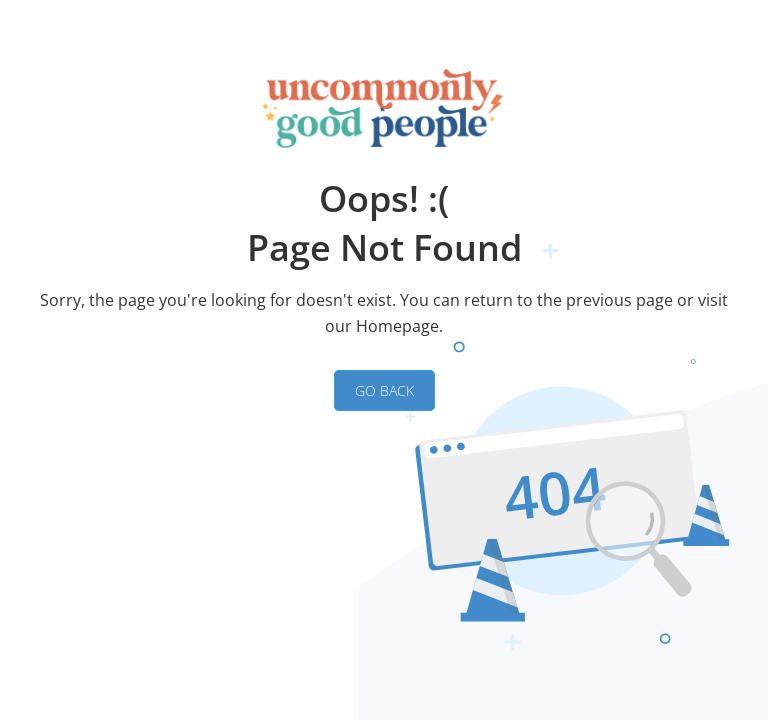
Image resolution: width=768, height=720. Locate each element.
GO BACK (384, 390)
